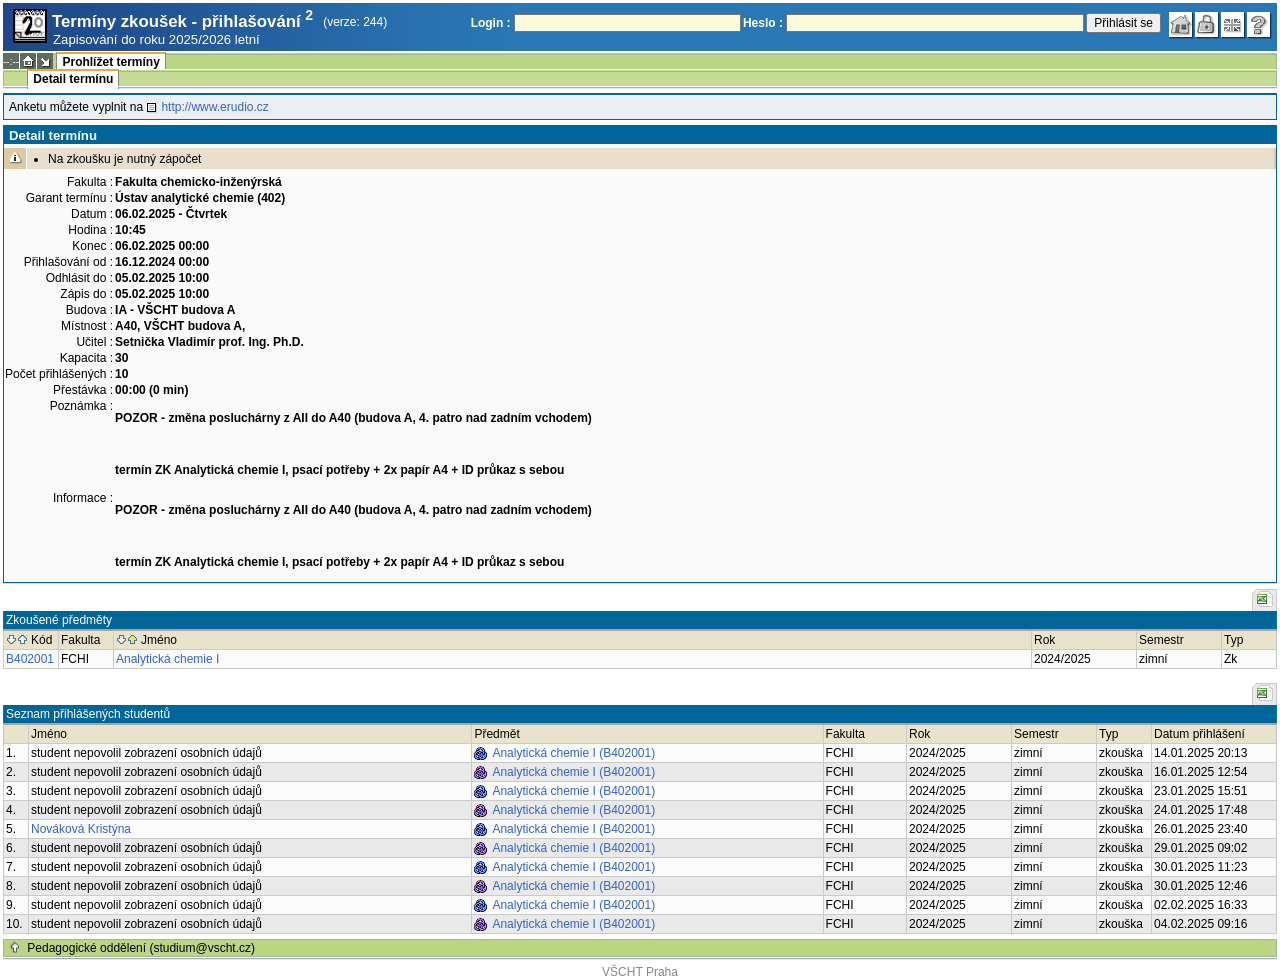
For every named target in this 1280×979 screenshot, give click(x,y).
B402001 (30, 659)
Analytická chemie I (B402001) (573, 753)
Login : (491, 23)
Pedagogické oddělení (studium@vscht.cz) (141, 948)
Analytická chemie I (167, 659)
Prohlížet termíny (110, 62)
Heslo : (763, 23)
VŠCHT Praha (640, 972)
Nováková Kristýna (81, 829)
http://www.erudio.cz (214, 107)
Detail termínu (73, 79)
